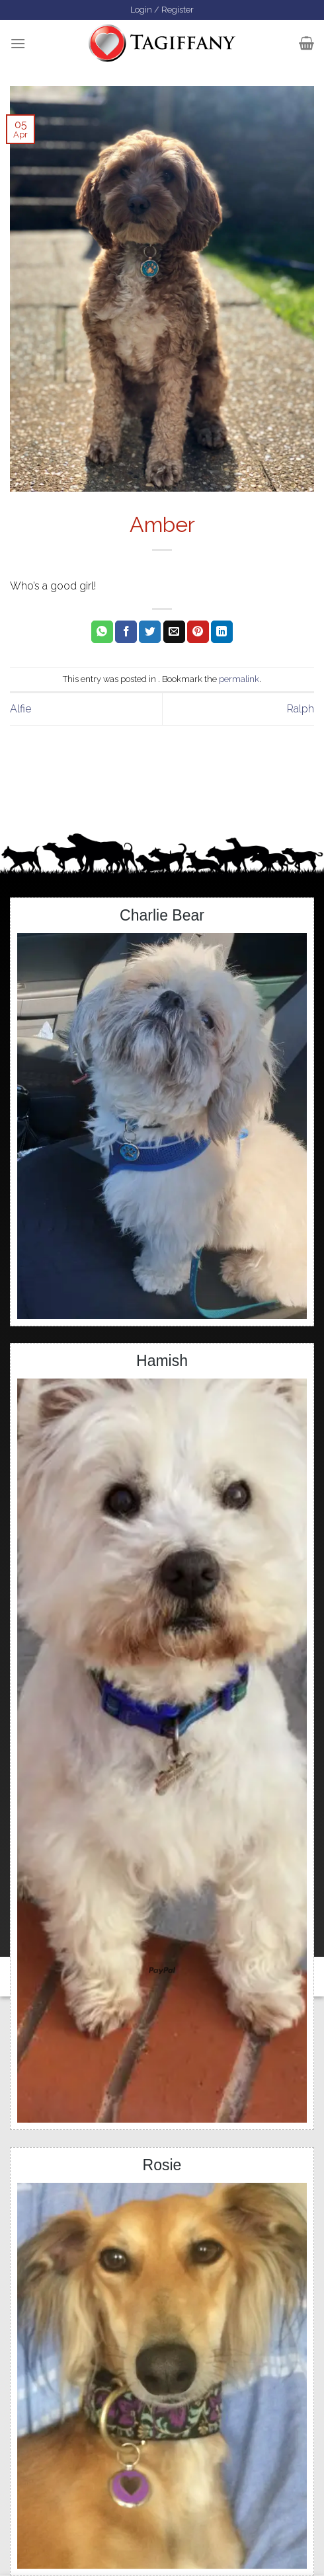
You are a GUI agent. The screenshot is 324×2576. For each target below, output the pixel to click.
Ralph (300, 708)
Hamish (162, 1360)
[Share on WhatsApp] (102, 632)
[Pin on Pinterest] (198, 632)
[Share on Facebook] (126, 632)
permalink (239, 679)
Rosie (162, 2165)
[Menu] (18, 43)
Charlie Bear (162, 915)
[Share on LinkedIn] (222, 632)
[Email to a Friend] (174, 632)
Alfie (20, 708)
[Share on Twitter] (150, 632)
